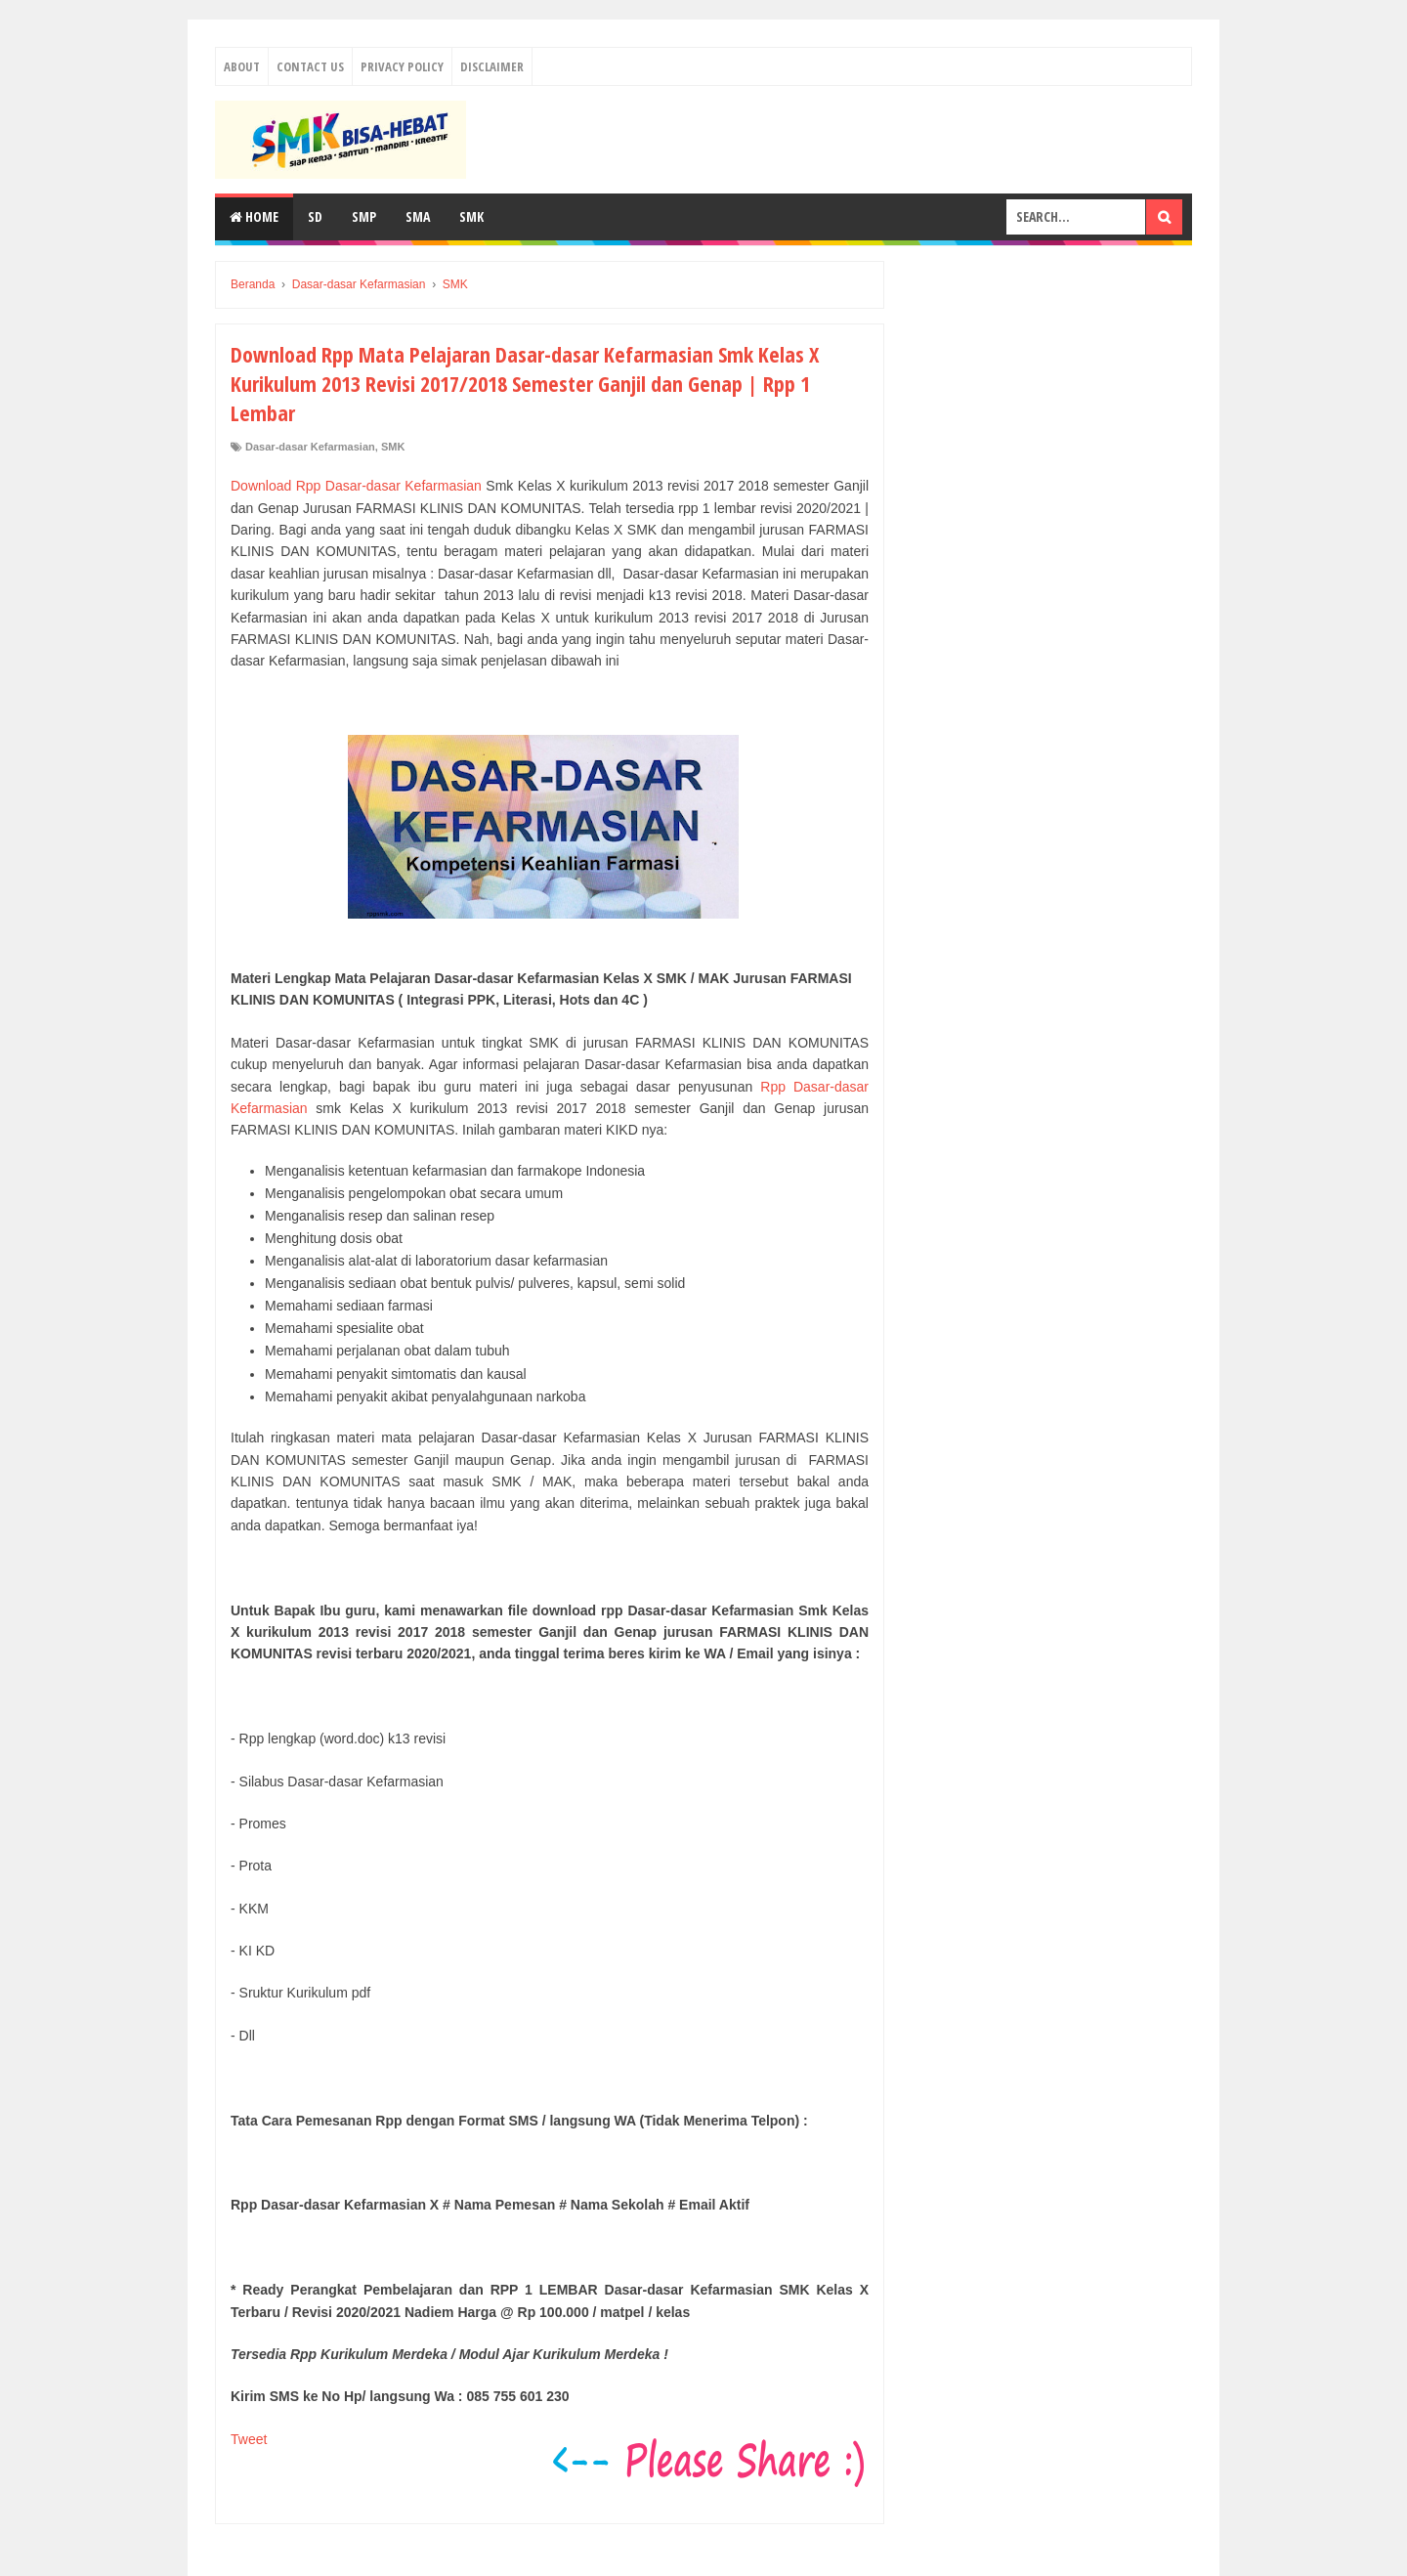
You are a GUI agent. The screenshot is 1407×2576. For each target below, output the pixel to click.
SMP (364, 216)
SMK (471, 216)
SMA (417, 216)
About (242, 66)
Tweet (249, 2439)
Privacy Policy (402, 66)
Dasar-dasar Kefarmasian (310, 446)
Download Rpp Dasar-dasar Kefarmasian (356, 486)
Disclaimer (492, 66)
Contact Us (310, 66)
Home (254, 216)
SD (315, 216)
